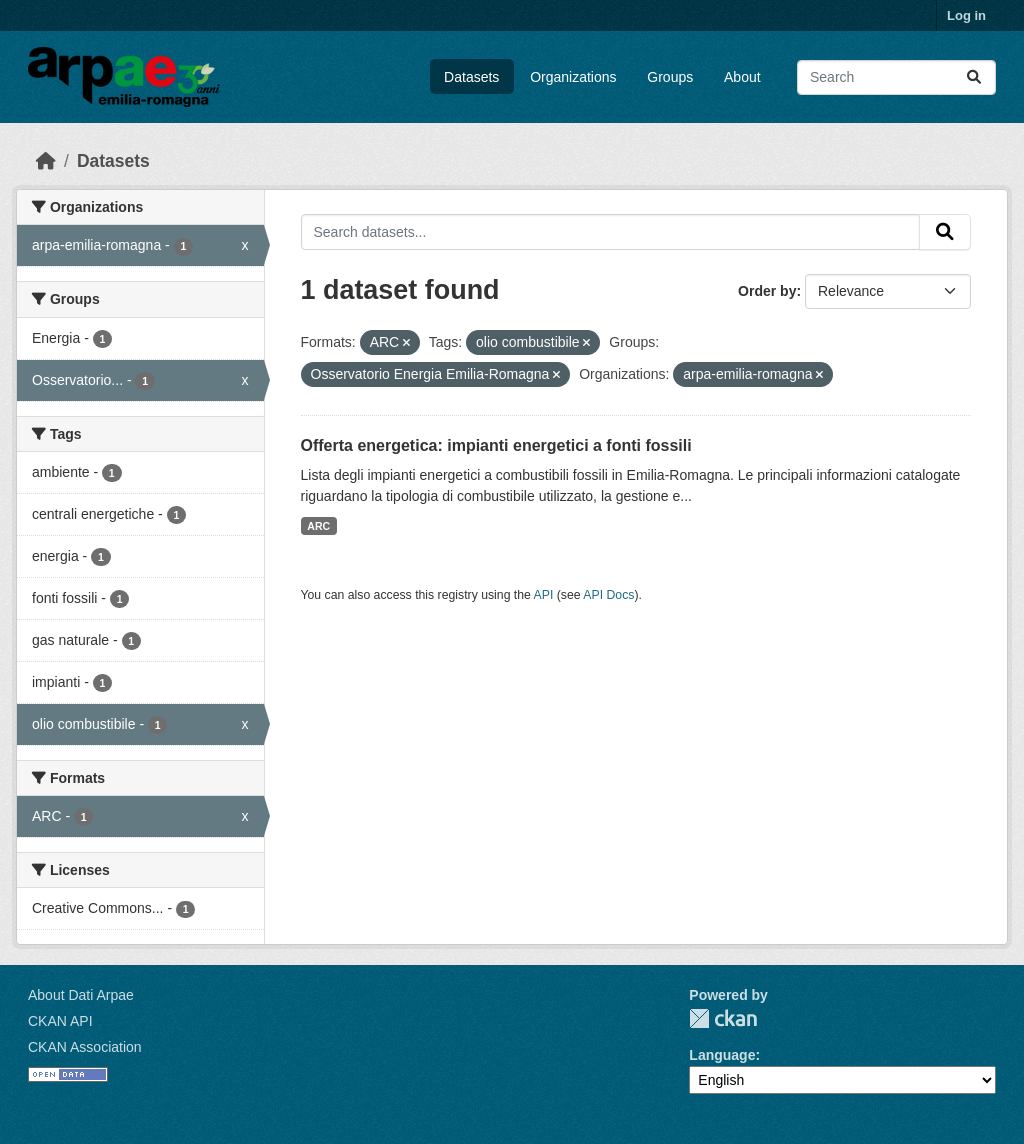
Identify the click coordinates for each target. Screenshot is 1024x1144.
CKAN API (60, 1021)
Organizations (573, 77)
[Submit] (974, 77)
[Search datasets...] (896, 77)
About (742, 77)
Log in (966, 15)
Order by (767, 291)
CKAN (723, 1018)
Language (722, 1055)
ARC (318, 526)
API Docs (608, 595)
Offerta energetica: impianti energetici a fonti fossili (496, 445)
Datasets (471, 77)
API (544, 595)
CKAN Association (85, 1047)
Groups (670, 77)
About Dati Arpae (81, 995)
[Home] (46, 161)
